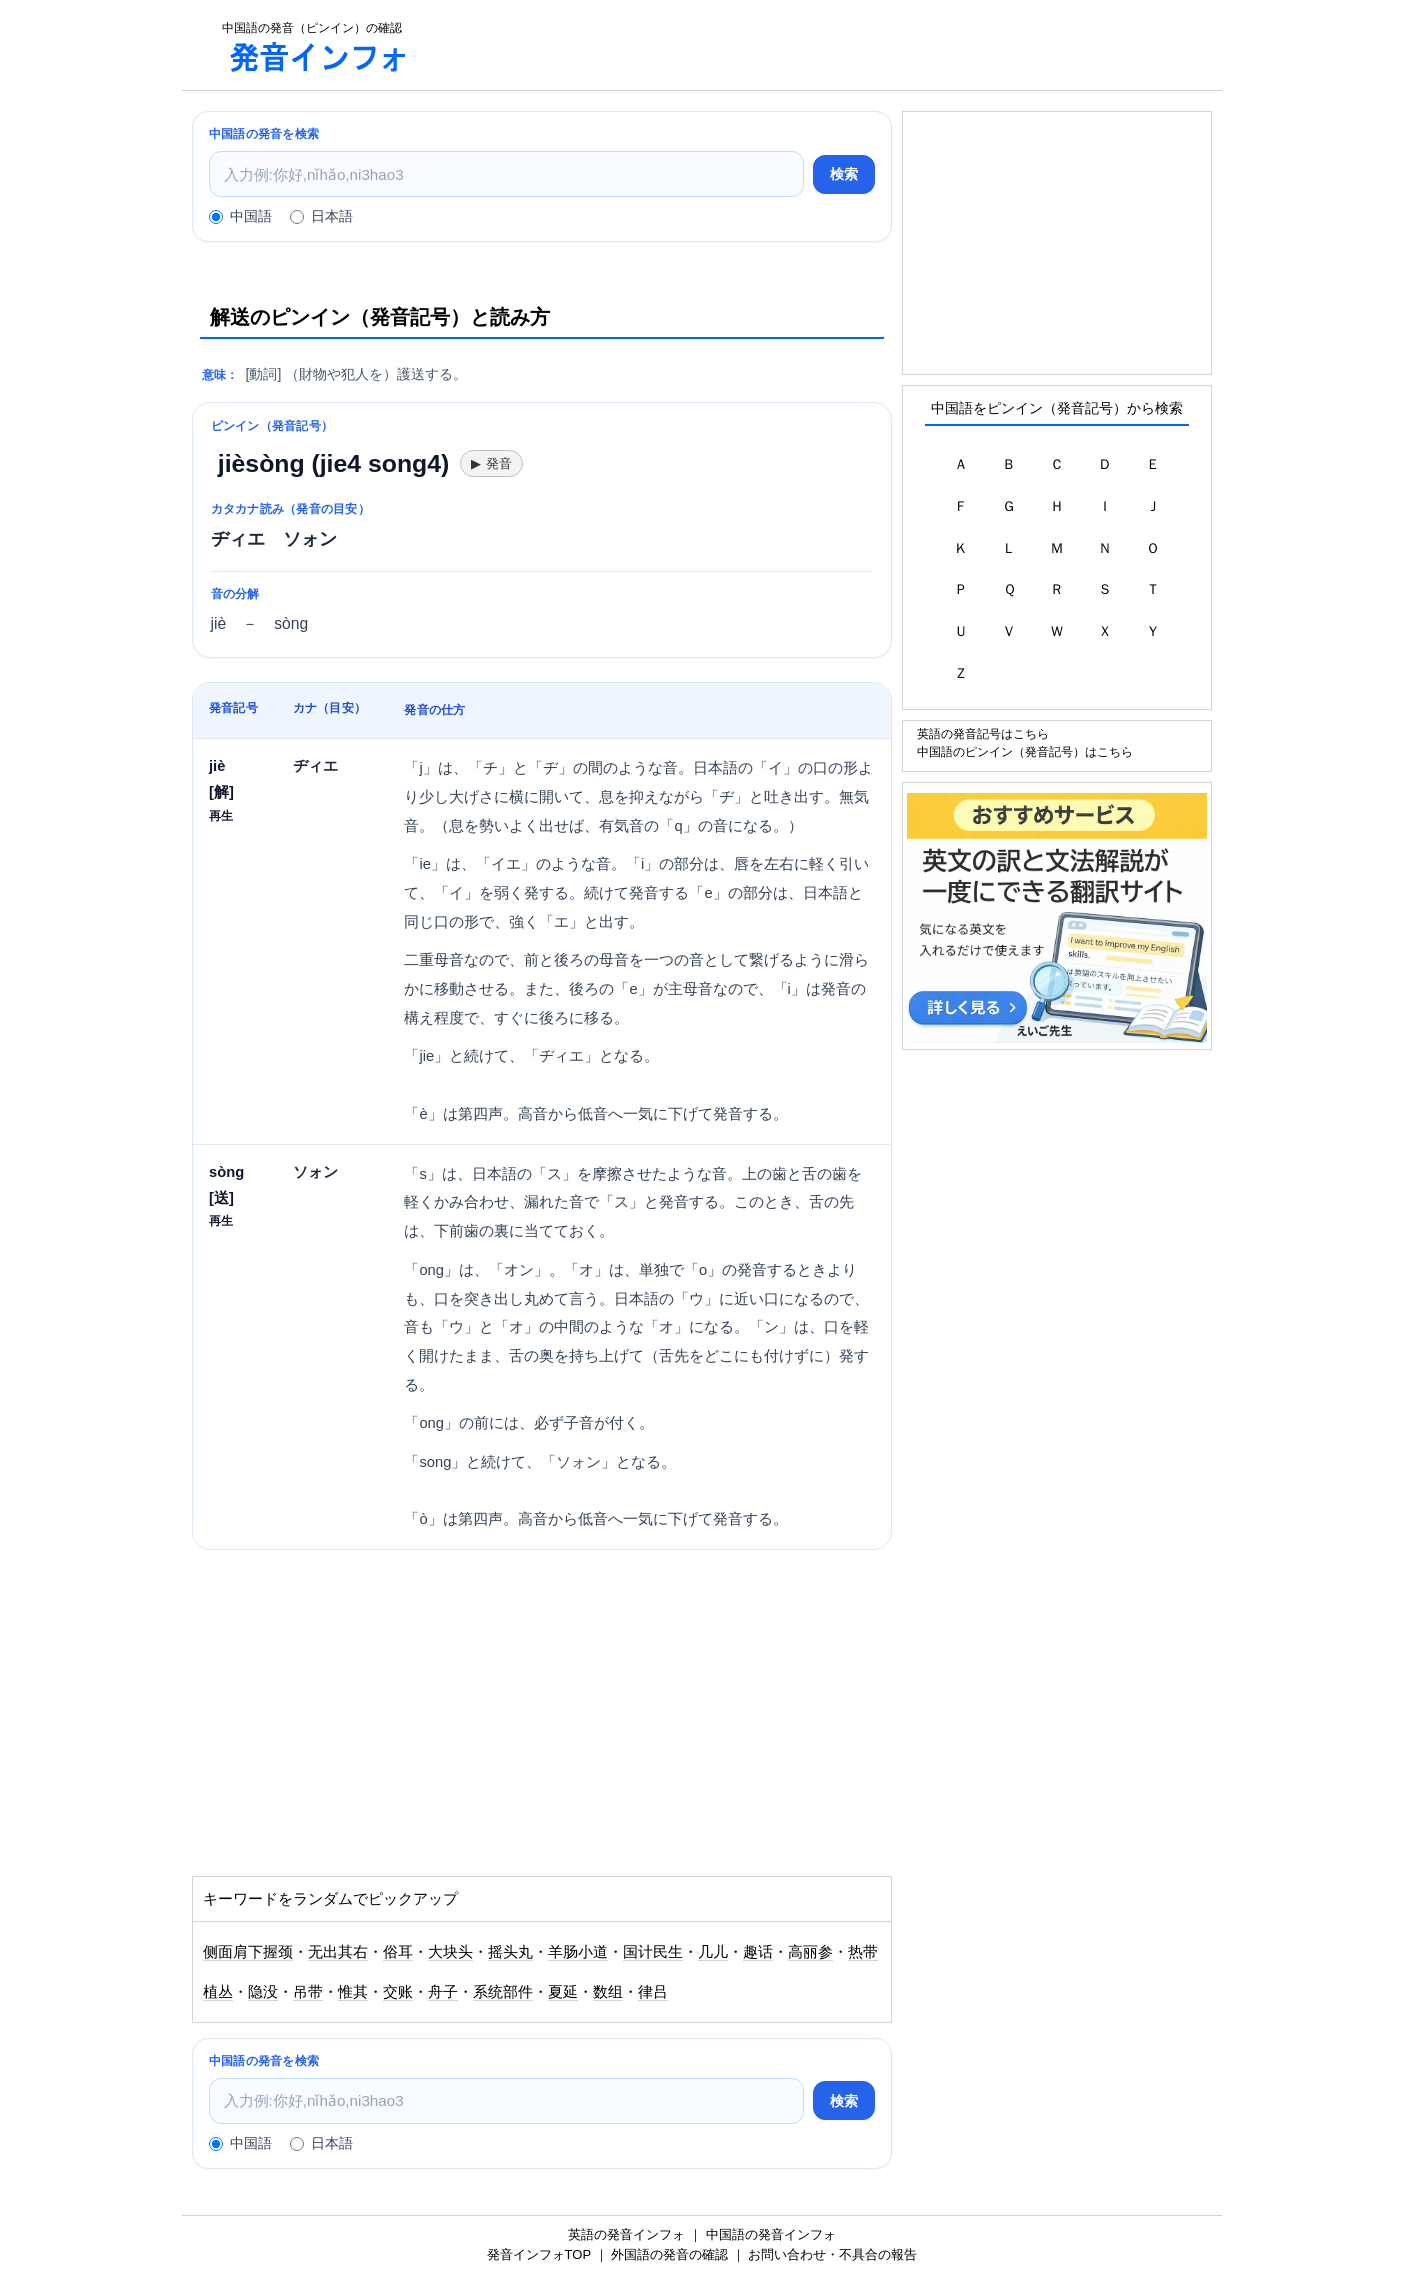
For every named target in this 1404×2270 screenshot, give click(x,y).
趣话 (758, 1952)
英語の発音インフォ (626, 2234)
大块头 (450, 1952)
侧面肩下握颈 (248, 1952)
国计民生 (653, 1952)
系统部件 (503, 1992)
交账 (398, 1992)
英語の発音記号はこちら (983, 733)
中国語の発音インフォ (771, 2234)
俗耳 (398, 1952)
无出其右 (338, 1952)
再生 (221, 815)
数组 (608, 1992)
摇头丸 (510, 1952)
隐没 (263, 1992)
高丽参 (810, 1952)
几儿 (713, 1952)
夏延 (563, 1992)
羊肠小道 (578, 1952)
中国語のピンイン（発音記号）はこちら (1025, 751)
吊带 (308, 1992)
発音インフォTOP (539, 2254)
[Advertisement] (826, 45)
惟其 (353, 1992)
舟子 (443, 1992)
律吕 (653, 1992)
